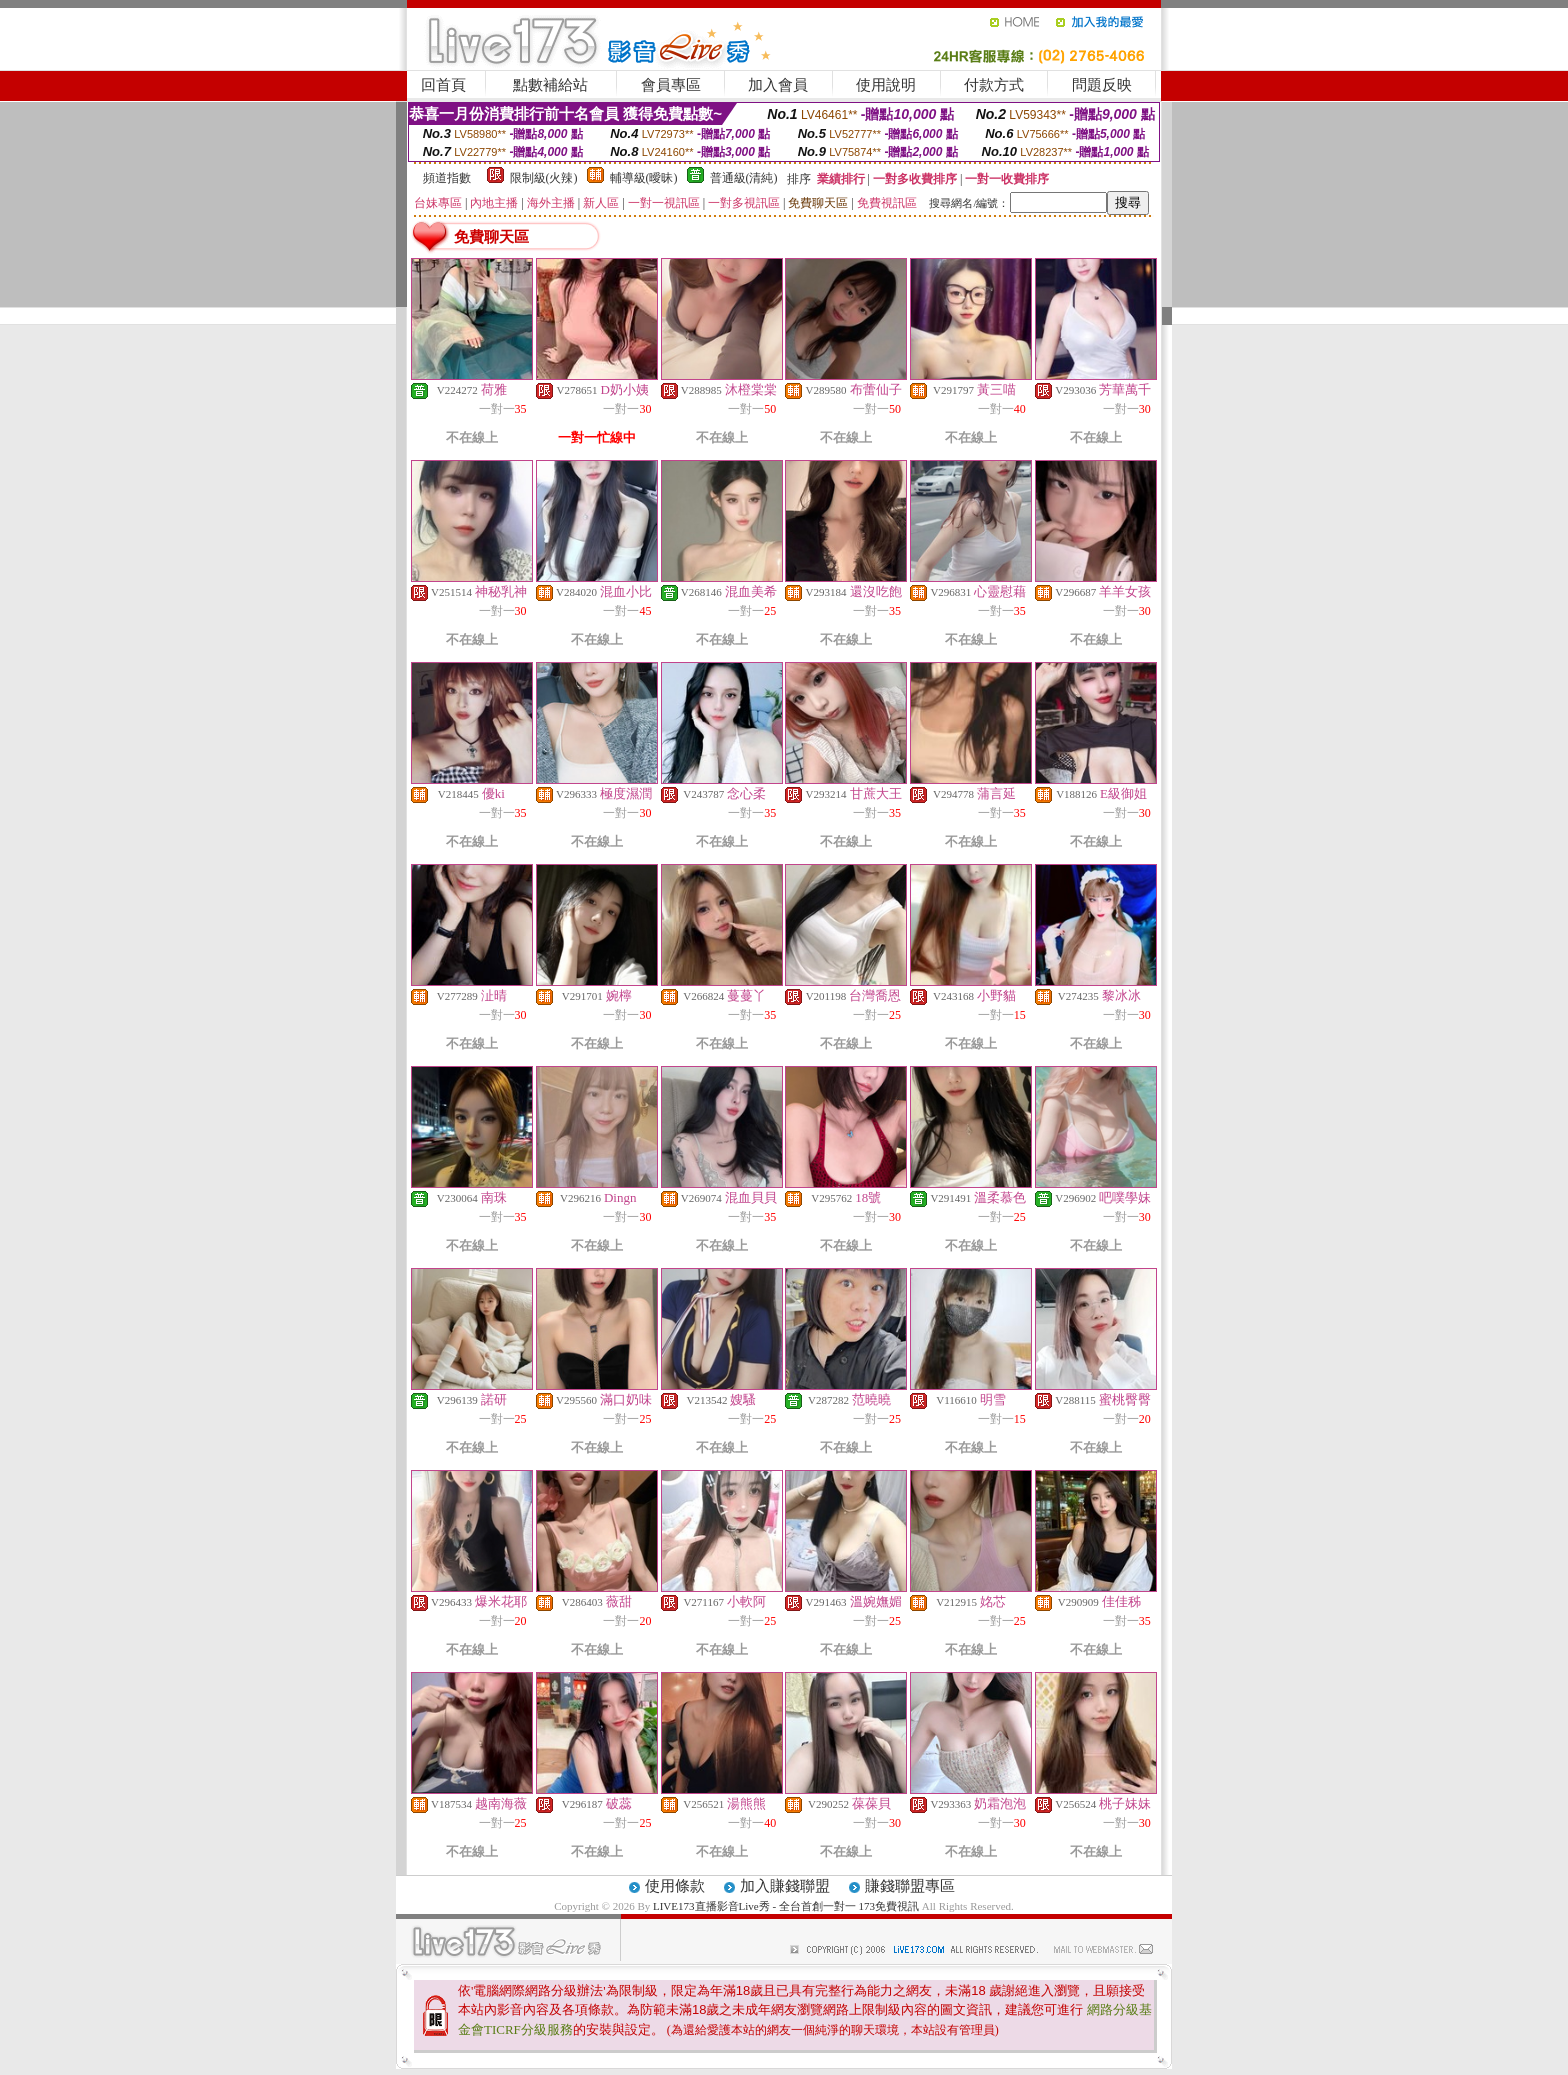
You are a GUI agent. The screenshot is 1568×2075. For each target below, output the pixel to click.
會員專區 (671, 85)
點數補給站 (550, 85)
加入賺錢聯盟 (785, 1886)
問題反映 (1102, 85)
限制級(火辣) (544, 178)
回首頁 (443, 85)
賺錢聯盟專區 (910, 1886)
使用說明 (886, 85)
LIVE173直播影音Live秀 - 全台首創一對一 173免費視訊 (786, 1906)
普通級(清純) (744, 178)
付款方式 (994, 85)
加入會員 (778, 85)
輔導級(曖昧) (644, 178)
